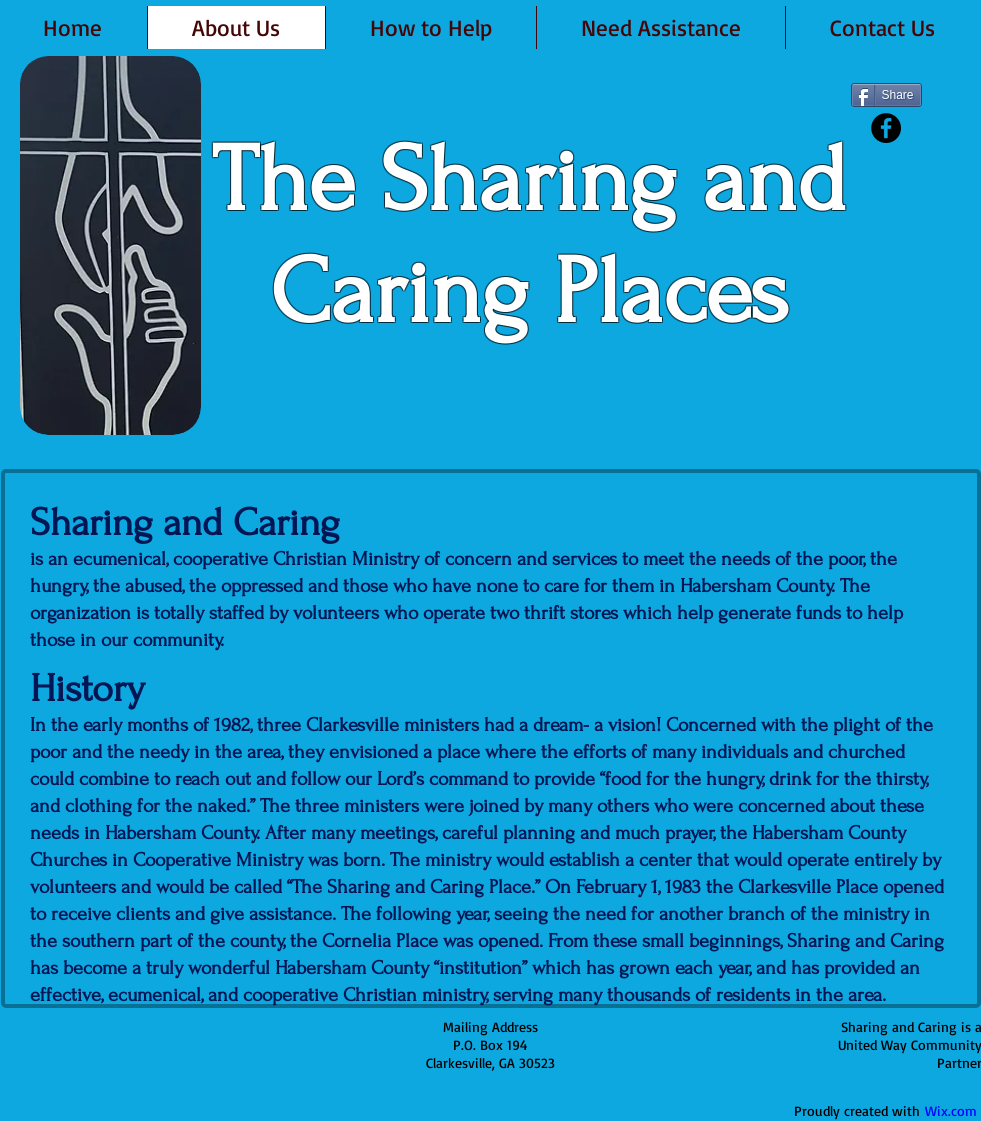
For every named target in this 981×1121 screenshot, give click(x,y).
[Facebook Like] (889, 158)
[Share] (886, 95)
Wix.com (951, 1110)
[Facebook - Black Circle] (886, 128)
